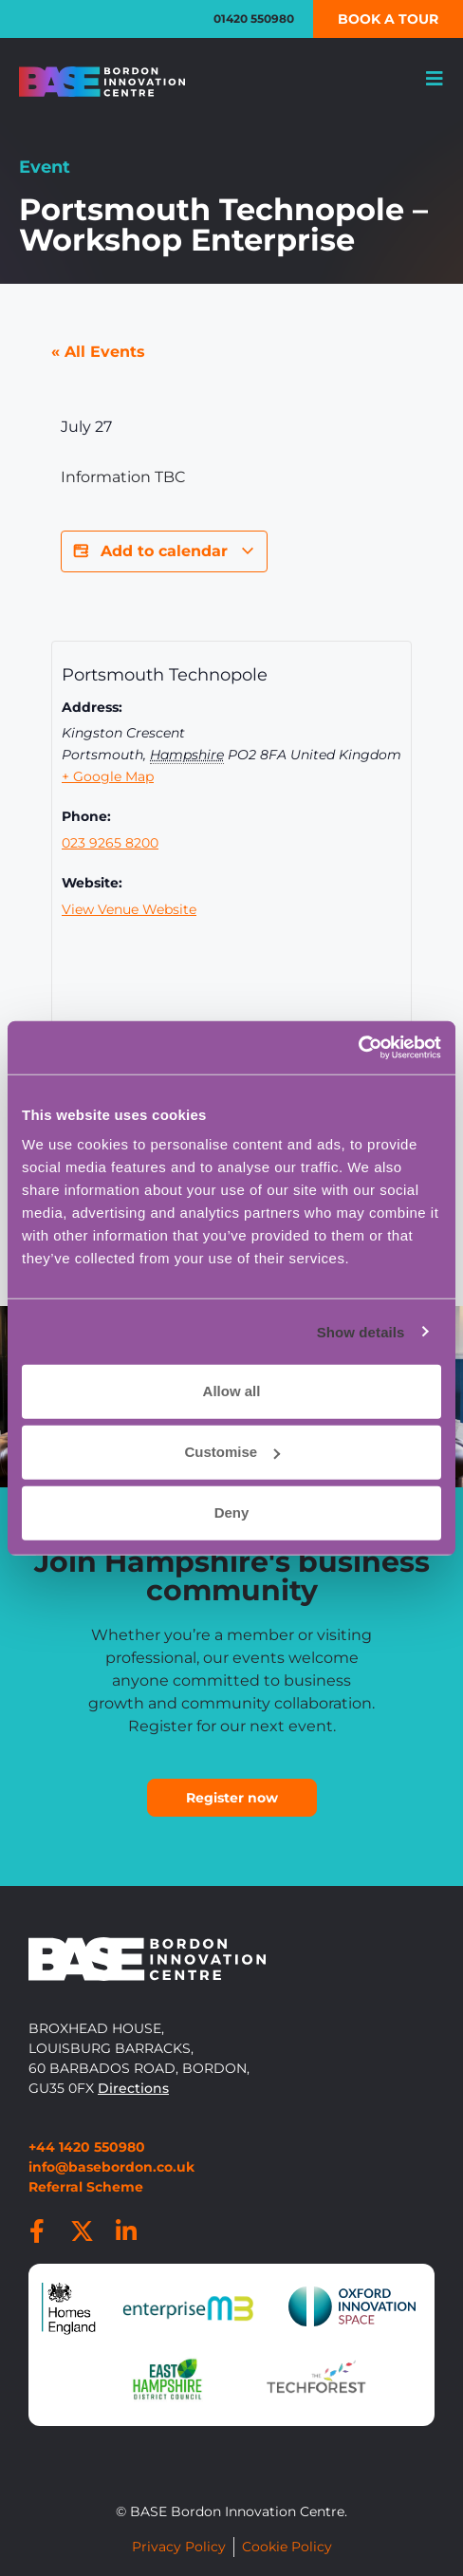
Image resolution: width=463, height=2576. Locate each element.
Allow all (232, 1391)
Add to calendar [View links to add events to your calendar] (164, 551)
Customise (232, 1452)
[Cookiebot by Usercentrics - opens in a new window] (358, 1048)
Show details (361, 1331)
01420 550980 (253, 18)
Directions (133, 2088)
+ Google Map (108, 776)
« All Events (98, 352)
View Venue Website (129, 909)
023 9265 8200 (110, 842)
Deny (232, 1512)
